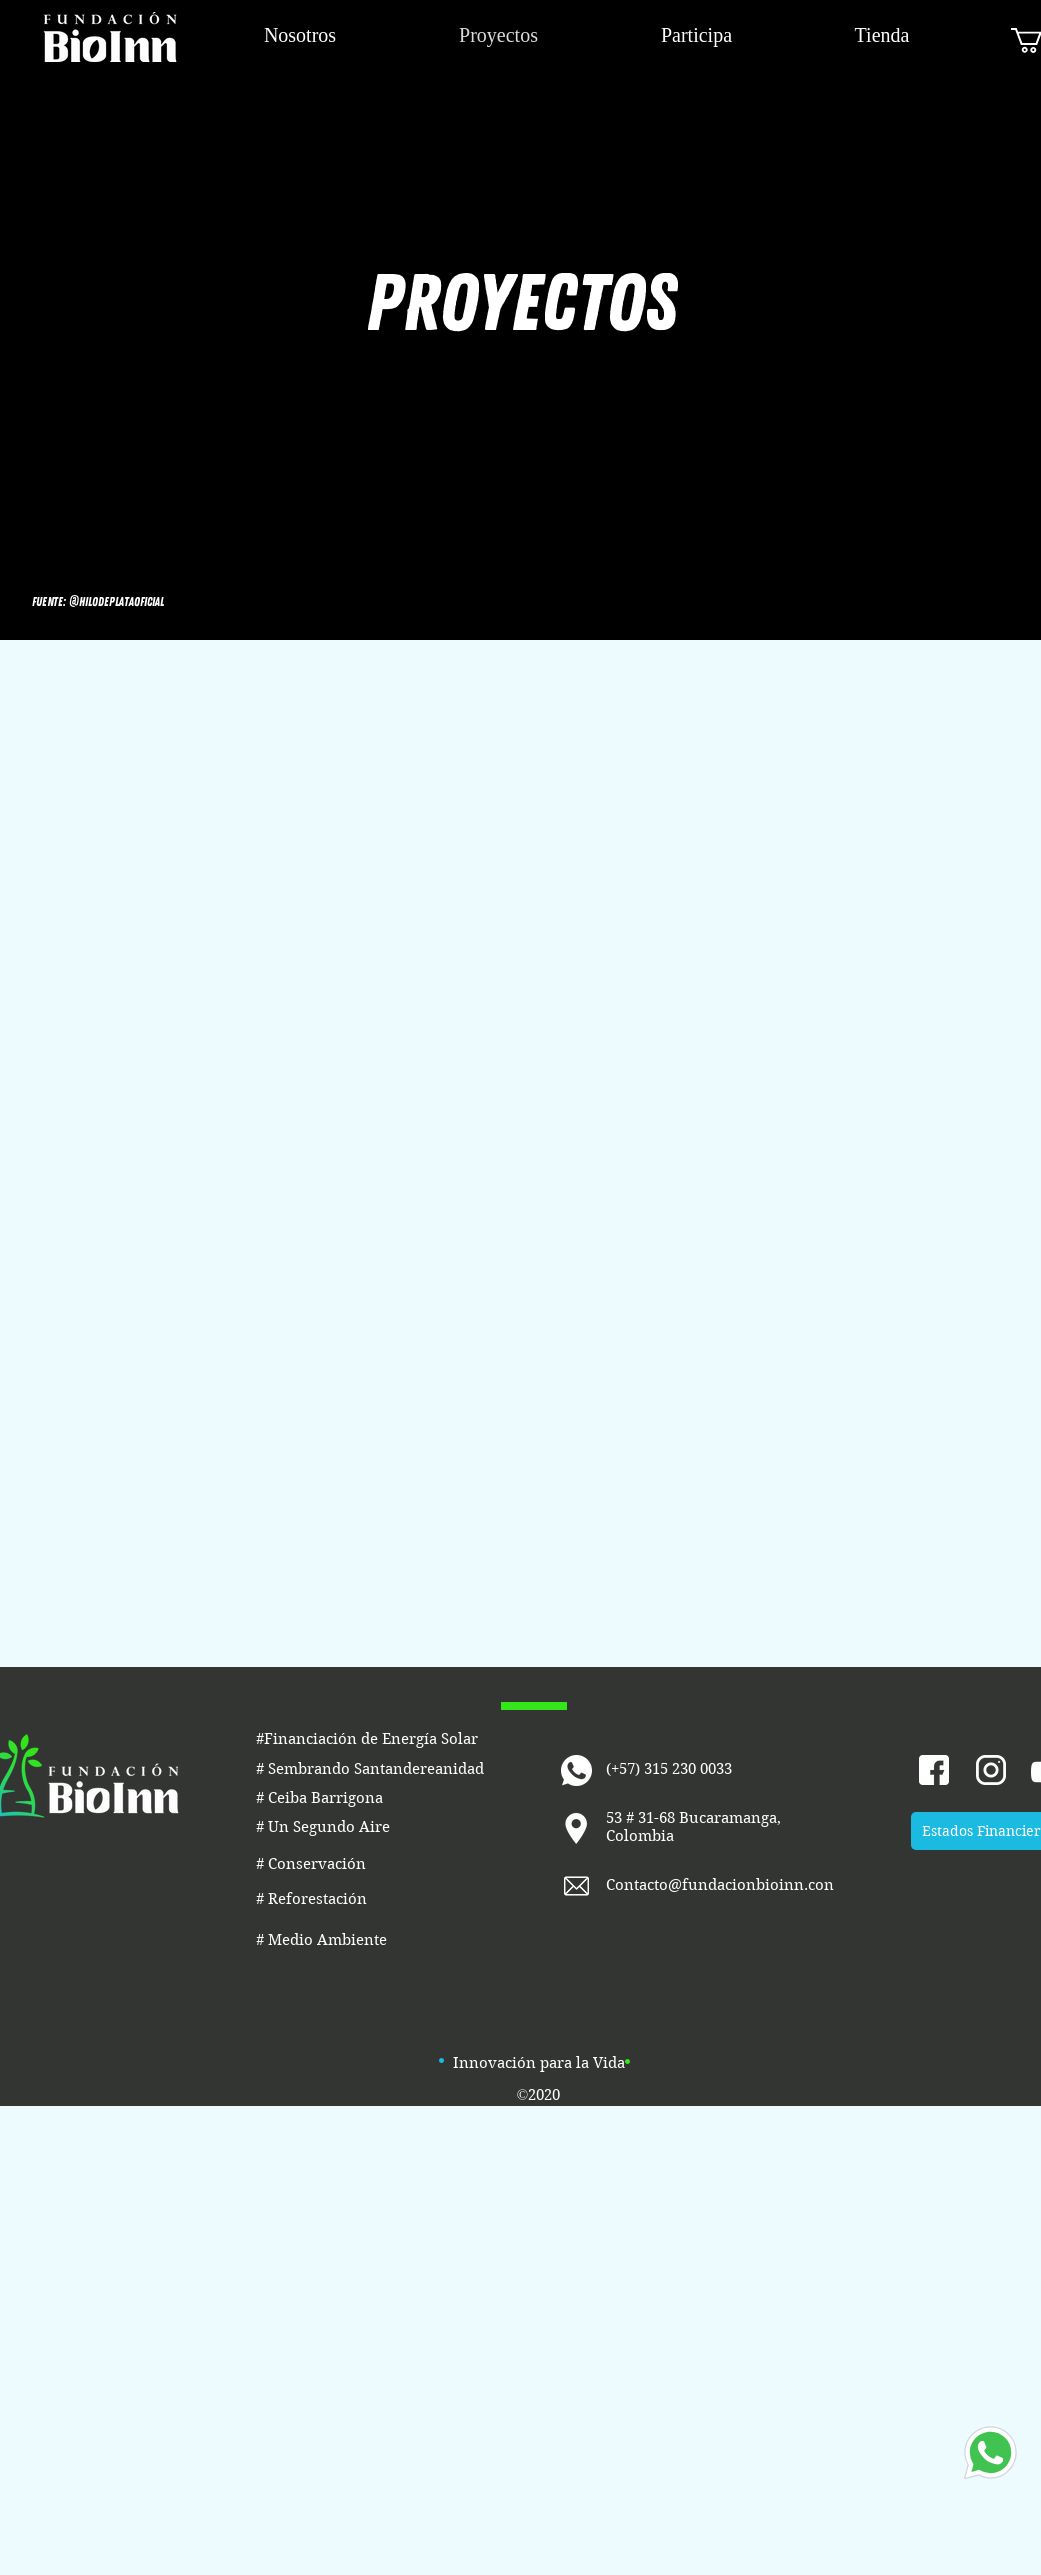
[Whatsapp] (990, 2452)
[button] (98, 601)
